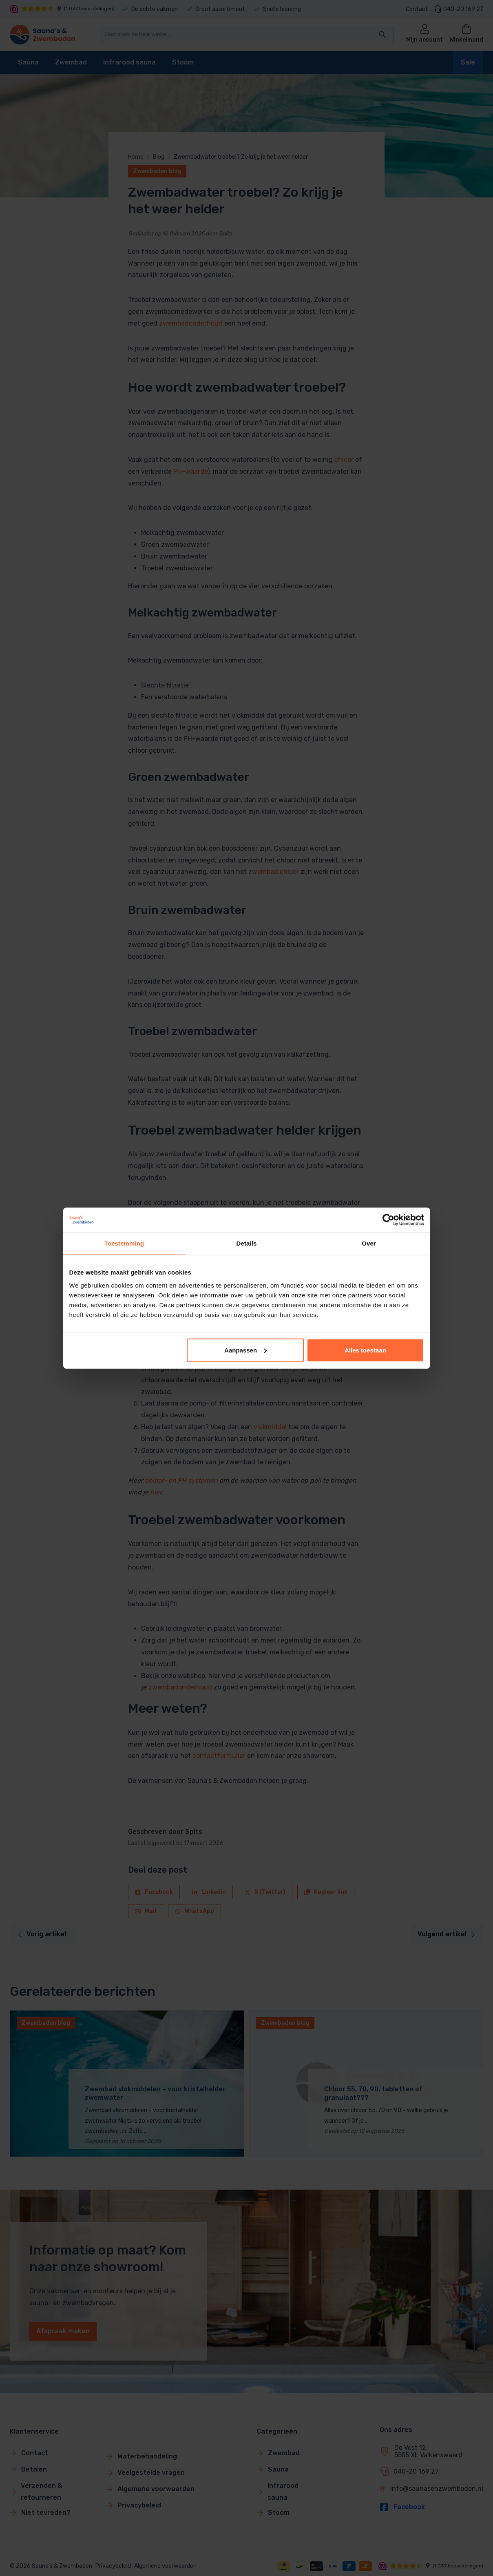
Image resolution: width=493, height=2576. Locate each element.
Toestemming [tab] (124, 1243)
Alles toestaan (365, 1349)
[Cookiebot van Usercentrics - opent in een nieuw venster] (388, 1220)
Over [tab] (369, 1243)
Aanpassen (245, 1349)
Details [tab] (247, 1243)
